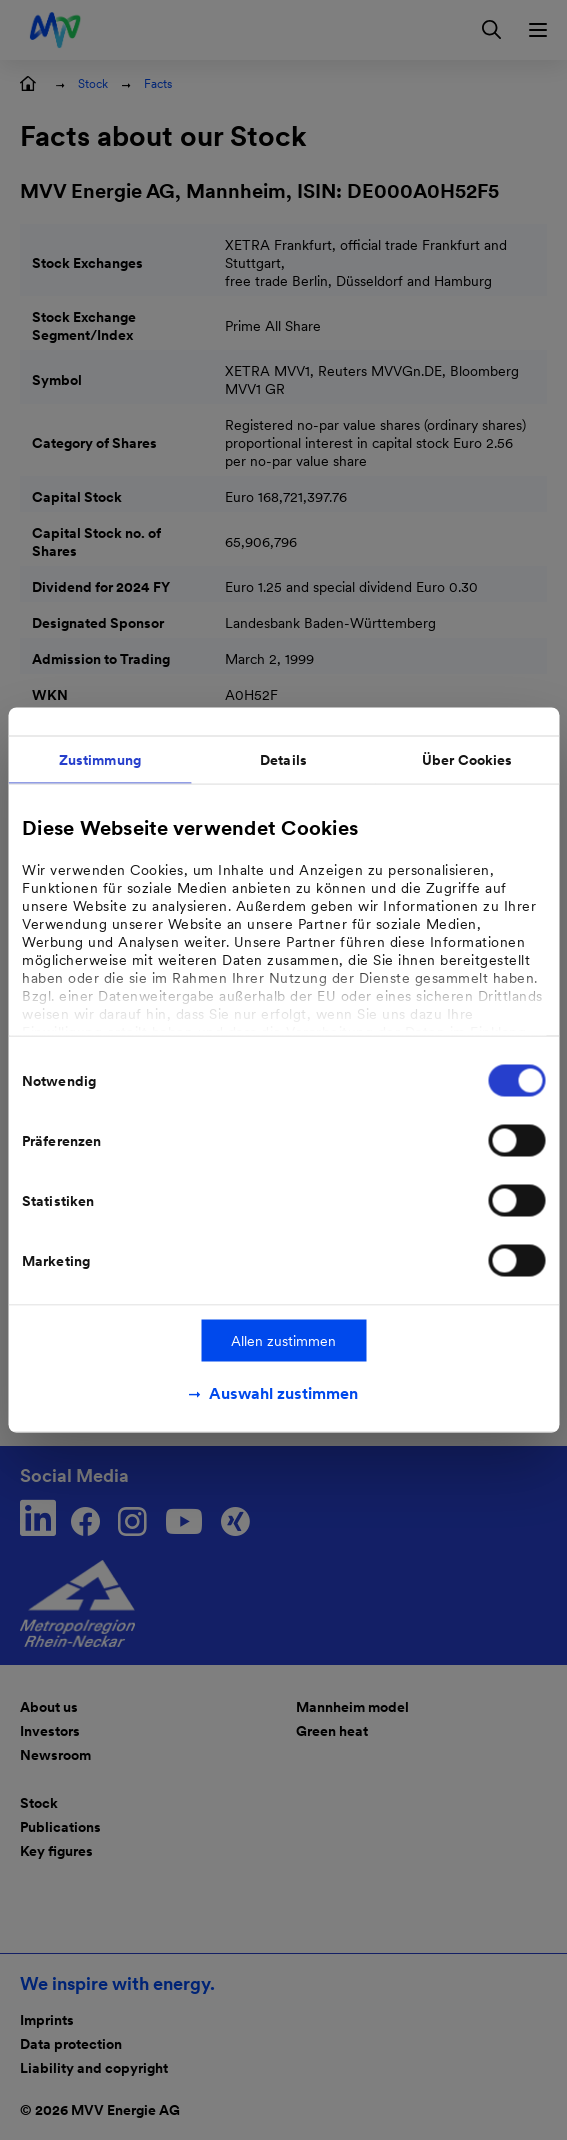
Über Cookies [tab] (467, 760)
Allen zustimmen (283, 1341)
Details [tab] (283, 760)
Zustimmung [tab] (100, 760)
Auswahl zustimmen (283, 1393)
